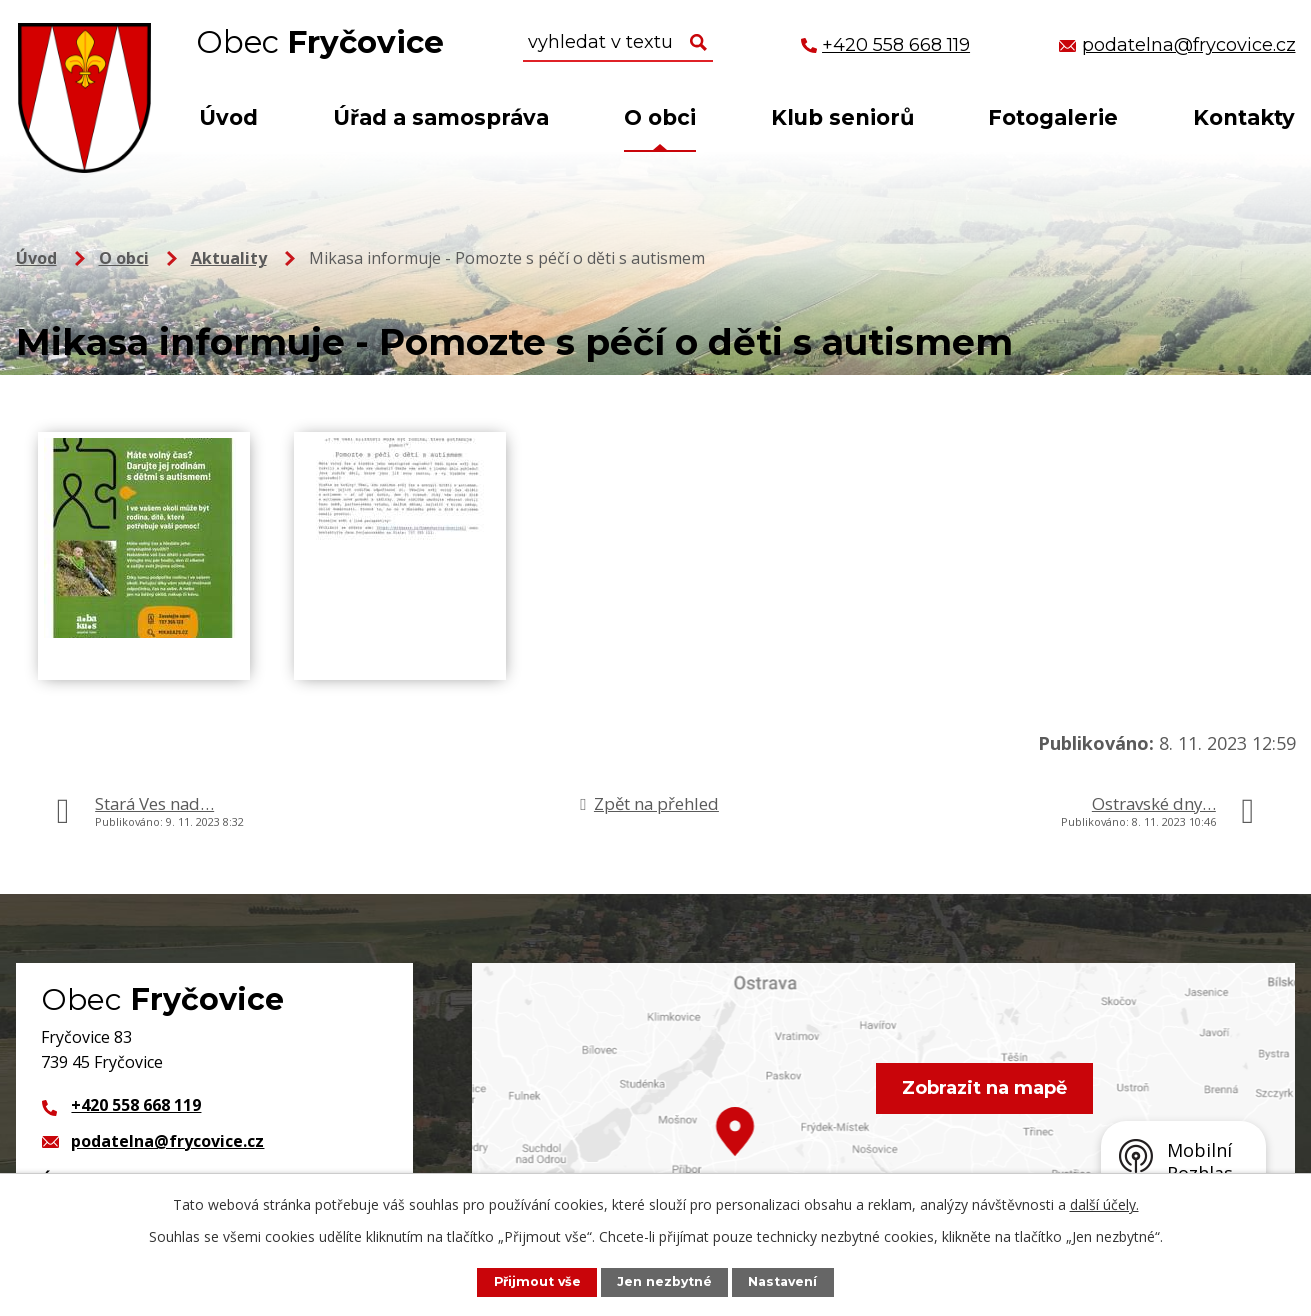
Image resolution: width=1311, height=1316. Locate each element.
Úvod (228, 117)
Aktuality (229, 258)
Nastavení (784, 1281)
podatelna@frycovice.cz (167, 1141)
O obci (660, 117)
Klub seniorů (842, 117)
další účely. (1104, 1204)
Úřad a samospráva (441, 117)
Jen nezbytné (665, 1281)
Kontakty (1244, 117)
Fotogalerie (1053, 117)
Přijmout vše (536, 1281)
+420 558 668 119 (136, 1105)
